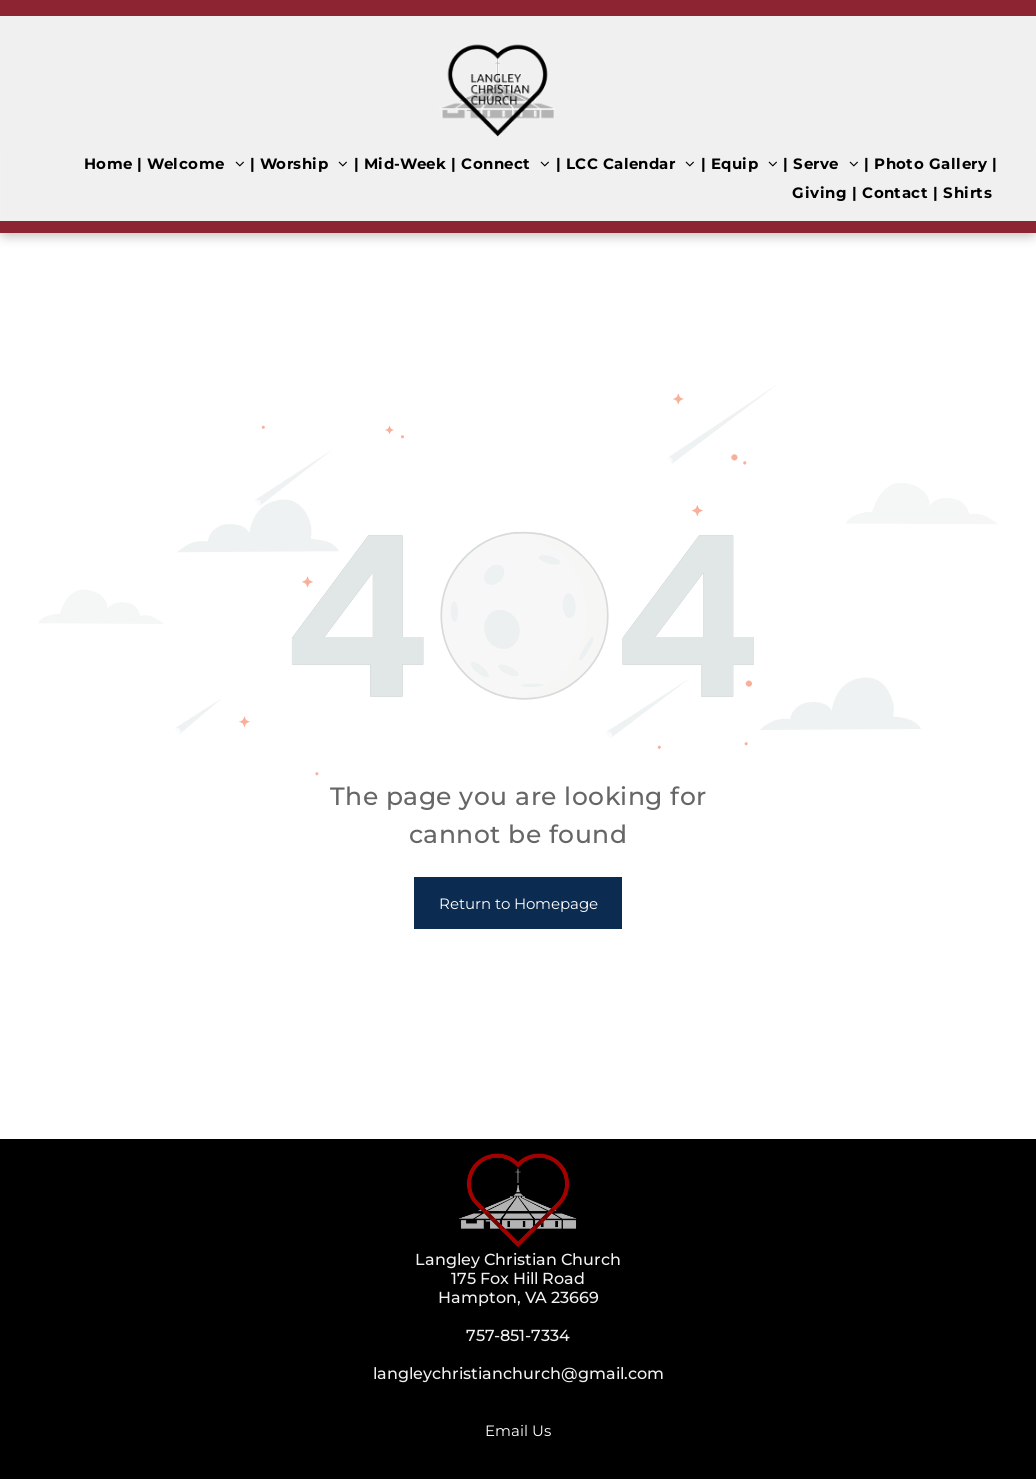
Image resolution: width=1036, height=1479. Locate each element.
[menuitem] (111, 163)
